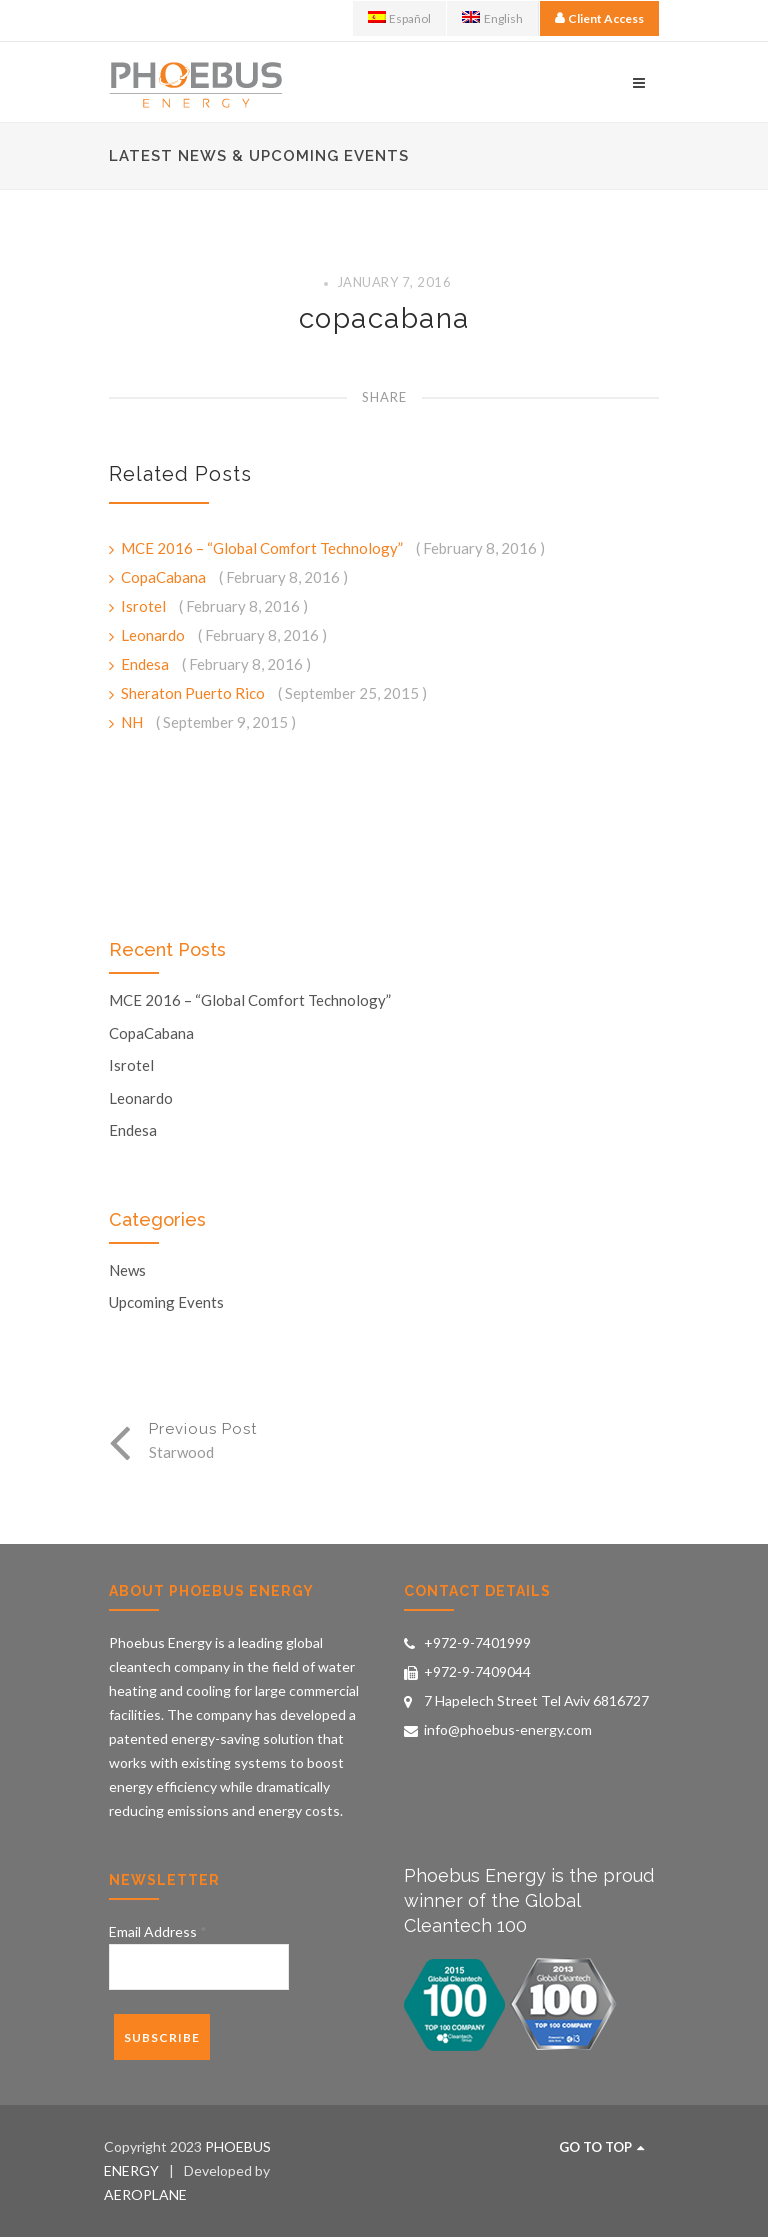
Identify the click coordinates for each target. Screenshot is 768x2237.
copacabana (384, 318)
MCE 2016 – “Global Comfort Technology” (263, 548)
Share (384, 397)
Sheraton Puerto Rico (194, 693)
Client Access (606, 18)
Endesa (146, 664)
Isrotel (145, 606)
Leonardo (154, 635)
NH (133, 722)
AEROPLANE (145, 2194)
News (127, 1270)
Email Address (158, 1931)
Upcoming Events (166, 1302)
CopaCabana (165, 577)
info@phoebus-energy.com (508, 1729)
